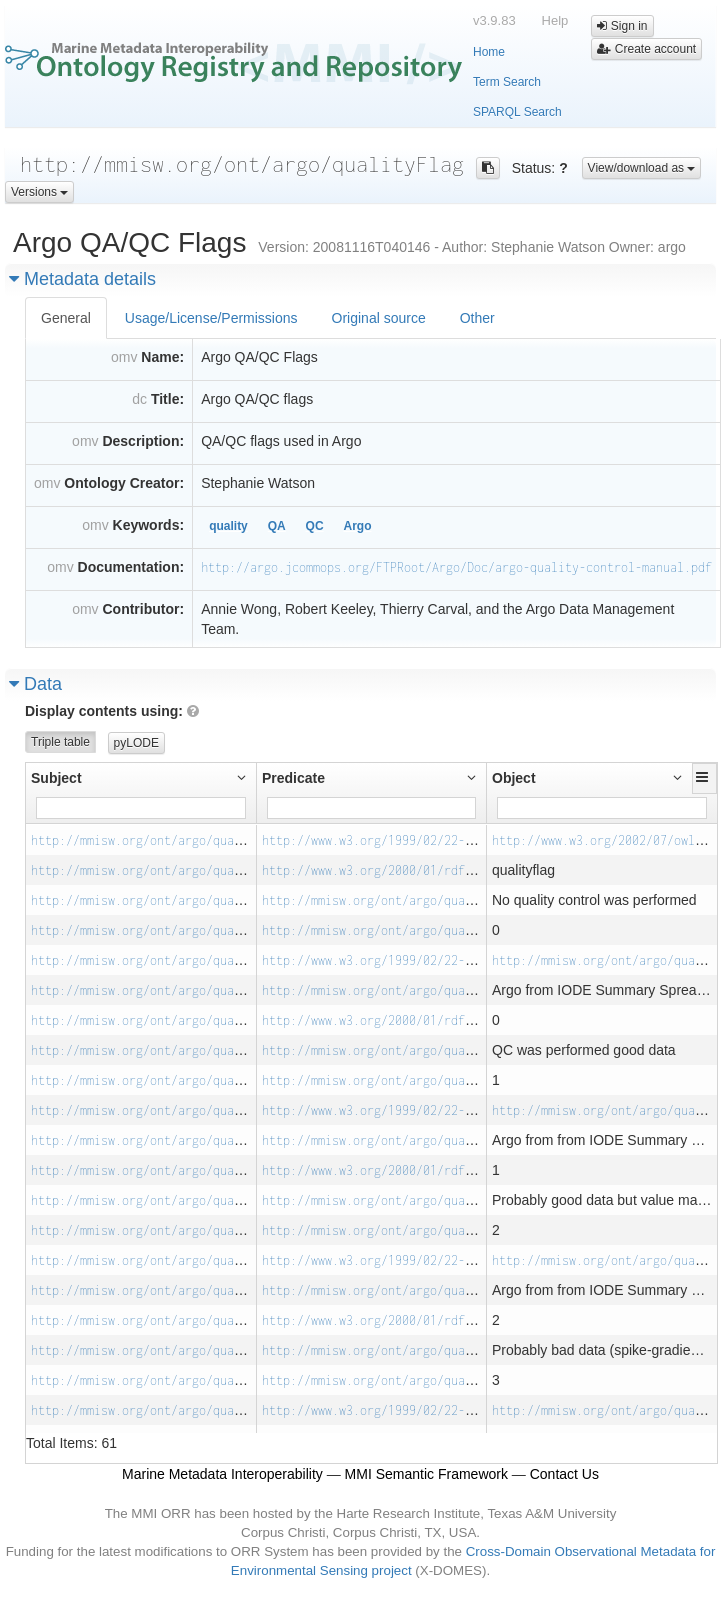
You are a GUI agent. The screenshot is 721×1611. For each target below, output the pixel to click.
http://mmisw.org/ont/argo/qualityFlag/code (409, 930)
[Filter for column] (141, 808)
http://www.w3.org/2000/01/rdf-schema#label (409, 870)
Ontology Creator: (124, 483)
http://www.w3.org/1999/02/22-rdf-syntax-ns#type (426, 840)
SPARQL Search (517, 112)
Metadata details (82, 279)
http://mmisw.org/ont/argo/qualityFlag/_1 (171, 1050)
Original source (379, 318)
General (66, 318)
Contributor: (143, 609)
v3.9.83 (494, 20)
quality (228, 526)
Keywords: (149, 525)
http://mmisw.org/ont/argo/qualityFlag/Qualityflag (202, 840)
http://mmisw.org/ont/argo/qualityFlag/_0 (171, 900)
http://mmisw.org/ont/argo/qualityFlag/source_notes (437, 990)
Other (477, 318)
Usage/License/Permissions (211, 318)
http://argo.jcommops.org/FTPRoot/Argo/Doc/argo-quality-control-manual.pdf (456, 567)
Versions (39, 192)
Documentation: (131, 567)
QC (315, 526)
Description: (143, 441)
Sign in (622, 26)
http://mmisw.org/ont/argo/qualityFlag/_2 (171, 1200)
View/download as (642, 168)
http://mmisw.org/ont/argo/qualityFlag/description (433, 900)
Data (35, 684)
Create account (646, 49)
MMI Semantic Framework (426, 1474)
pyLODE (136, 743)
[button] (704, 777)
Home (489, 52)
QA (277, 526)
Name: (162, 357)
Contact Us (564, 1474)
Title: (167, 399)
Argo (357, 526)
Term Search (507, 82)
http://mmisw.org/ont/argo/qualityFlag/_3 (171, 1350)
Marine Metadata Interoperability (222, 1474)
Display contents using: (112, 711)
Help (555, 20)
